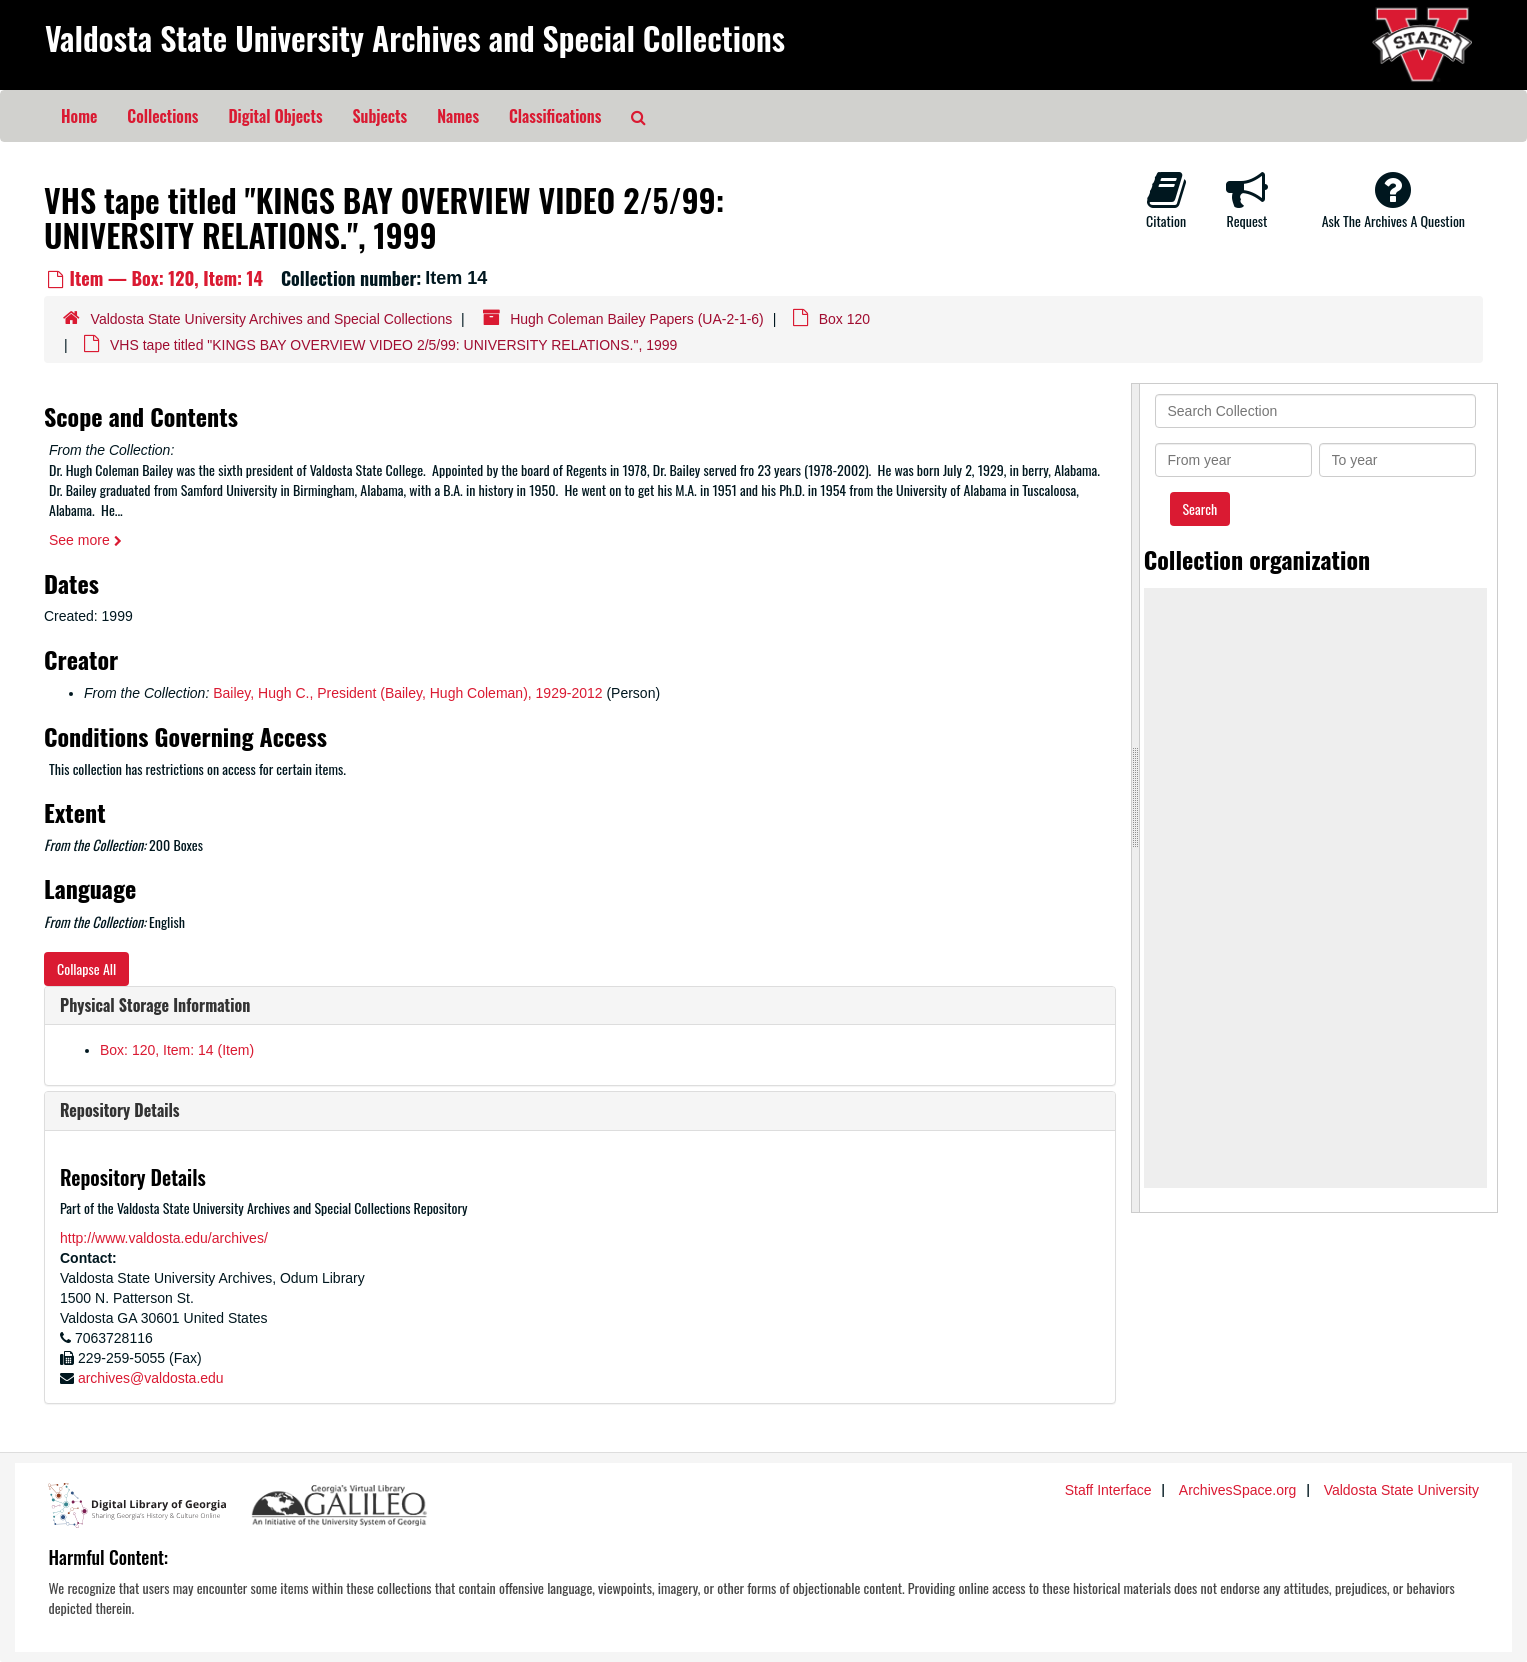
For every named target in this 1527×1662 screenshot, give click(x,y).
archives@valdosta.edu (151, 1378)
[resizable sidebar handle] (1136, 797)
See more (85, 540)
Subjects (380, 116)
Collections (162, 116)
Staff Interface (1108, 1490)
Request (1247, 200)
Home (79, 116)
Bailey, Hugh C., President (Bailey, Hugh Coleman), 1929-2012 (407, 693)
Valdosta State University (1401, 1490)
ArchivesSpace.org (1238, 1490)
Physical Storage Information (155, 1005)
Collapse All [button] (86, 968)
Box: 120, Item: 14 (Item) (177, 1050)
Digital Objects (275, 116)
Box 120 (844, 319)
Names (458, 116)
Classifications (555, 116)
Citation (1166, 200)
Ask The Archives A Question (1393, 200)
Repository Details (120, 1110)
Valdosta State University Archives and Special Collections (415, 37)
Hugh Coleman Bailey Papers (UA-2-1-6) (637, 319)
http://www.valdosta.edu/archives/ (164, 1238)
